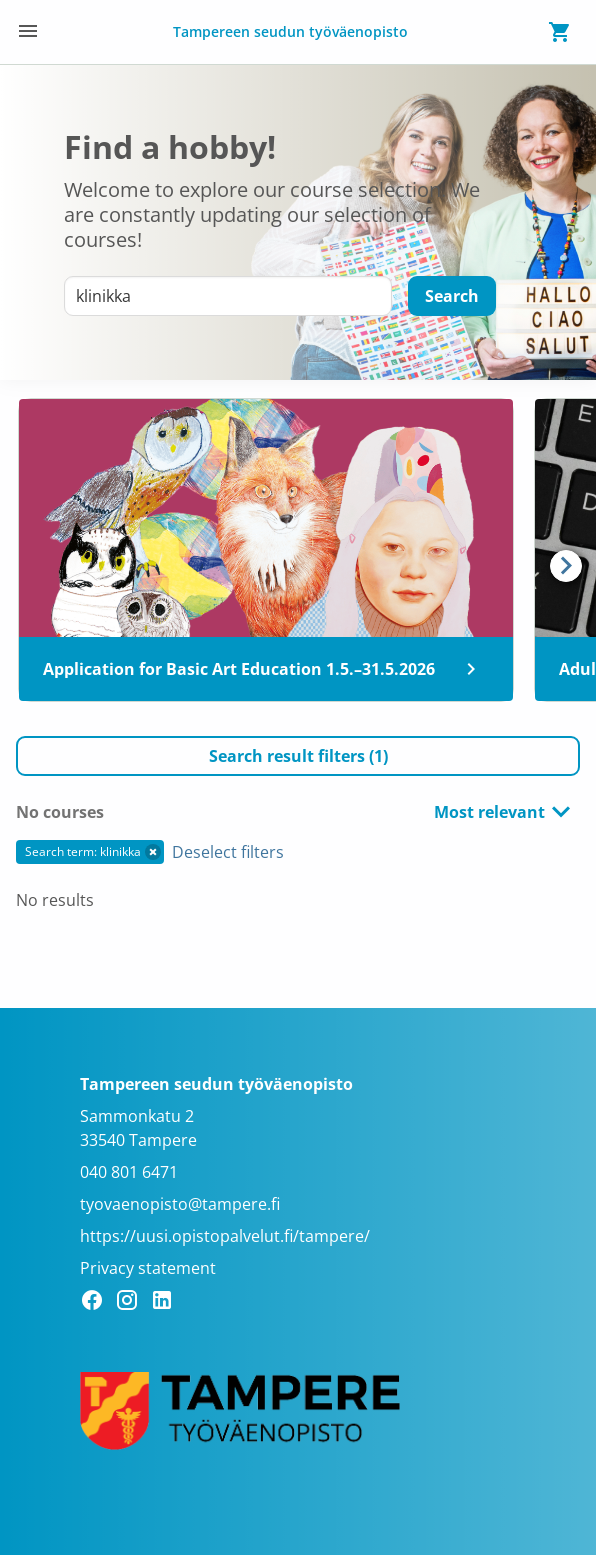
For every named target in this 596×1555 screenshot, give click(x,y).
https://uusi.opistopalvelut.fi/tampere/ (225, 1236)
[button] (298, 756)
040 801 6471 (129, 1172)
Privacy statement (148, 1268)
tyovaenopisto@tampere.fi (180, 1204)
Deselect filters (228, 852)
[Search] (452, 296)
